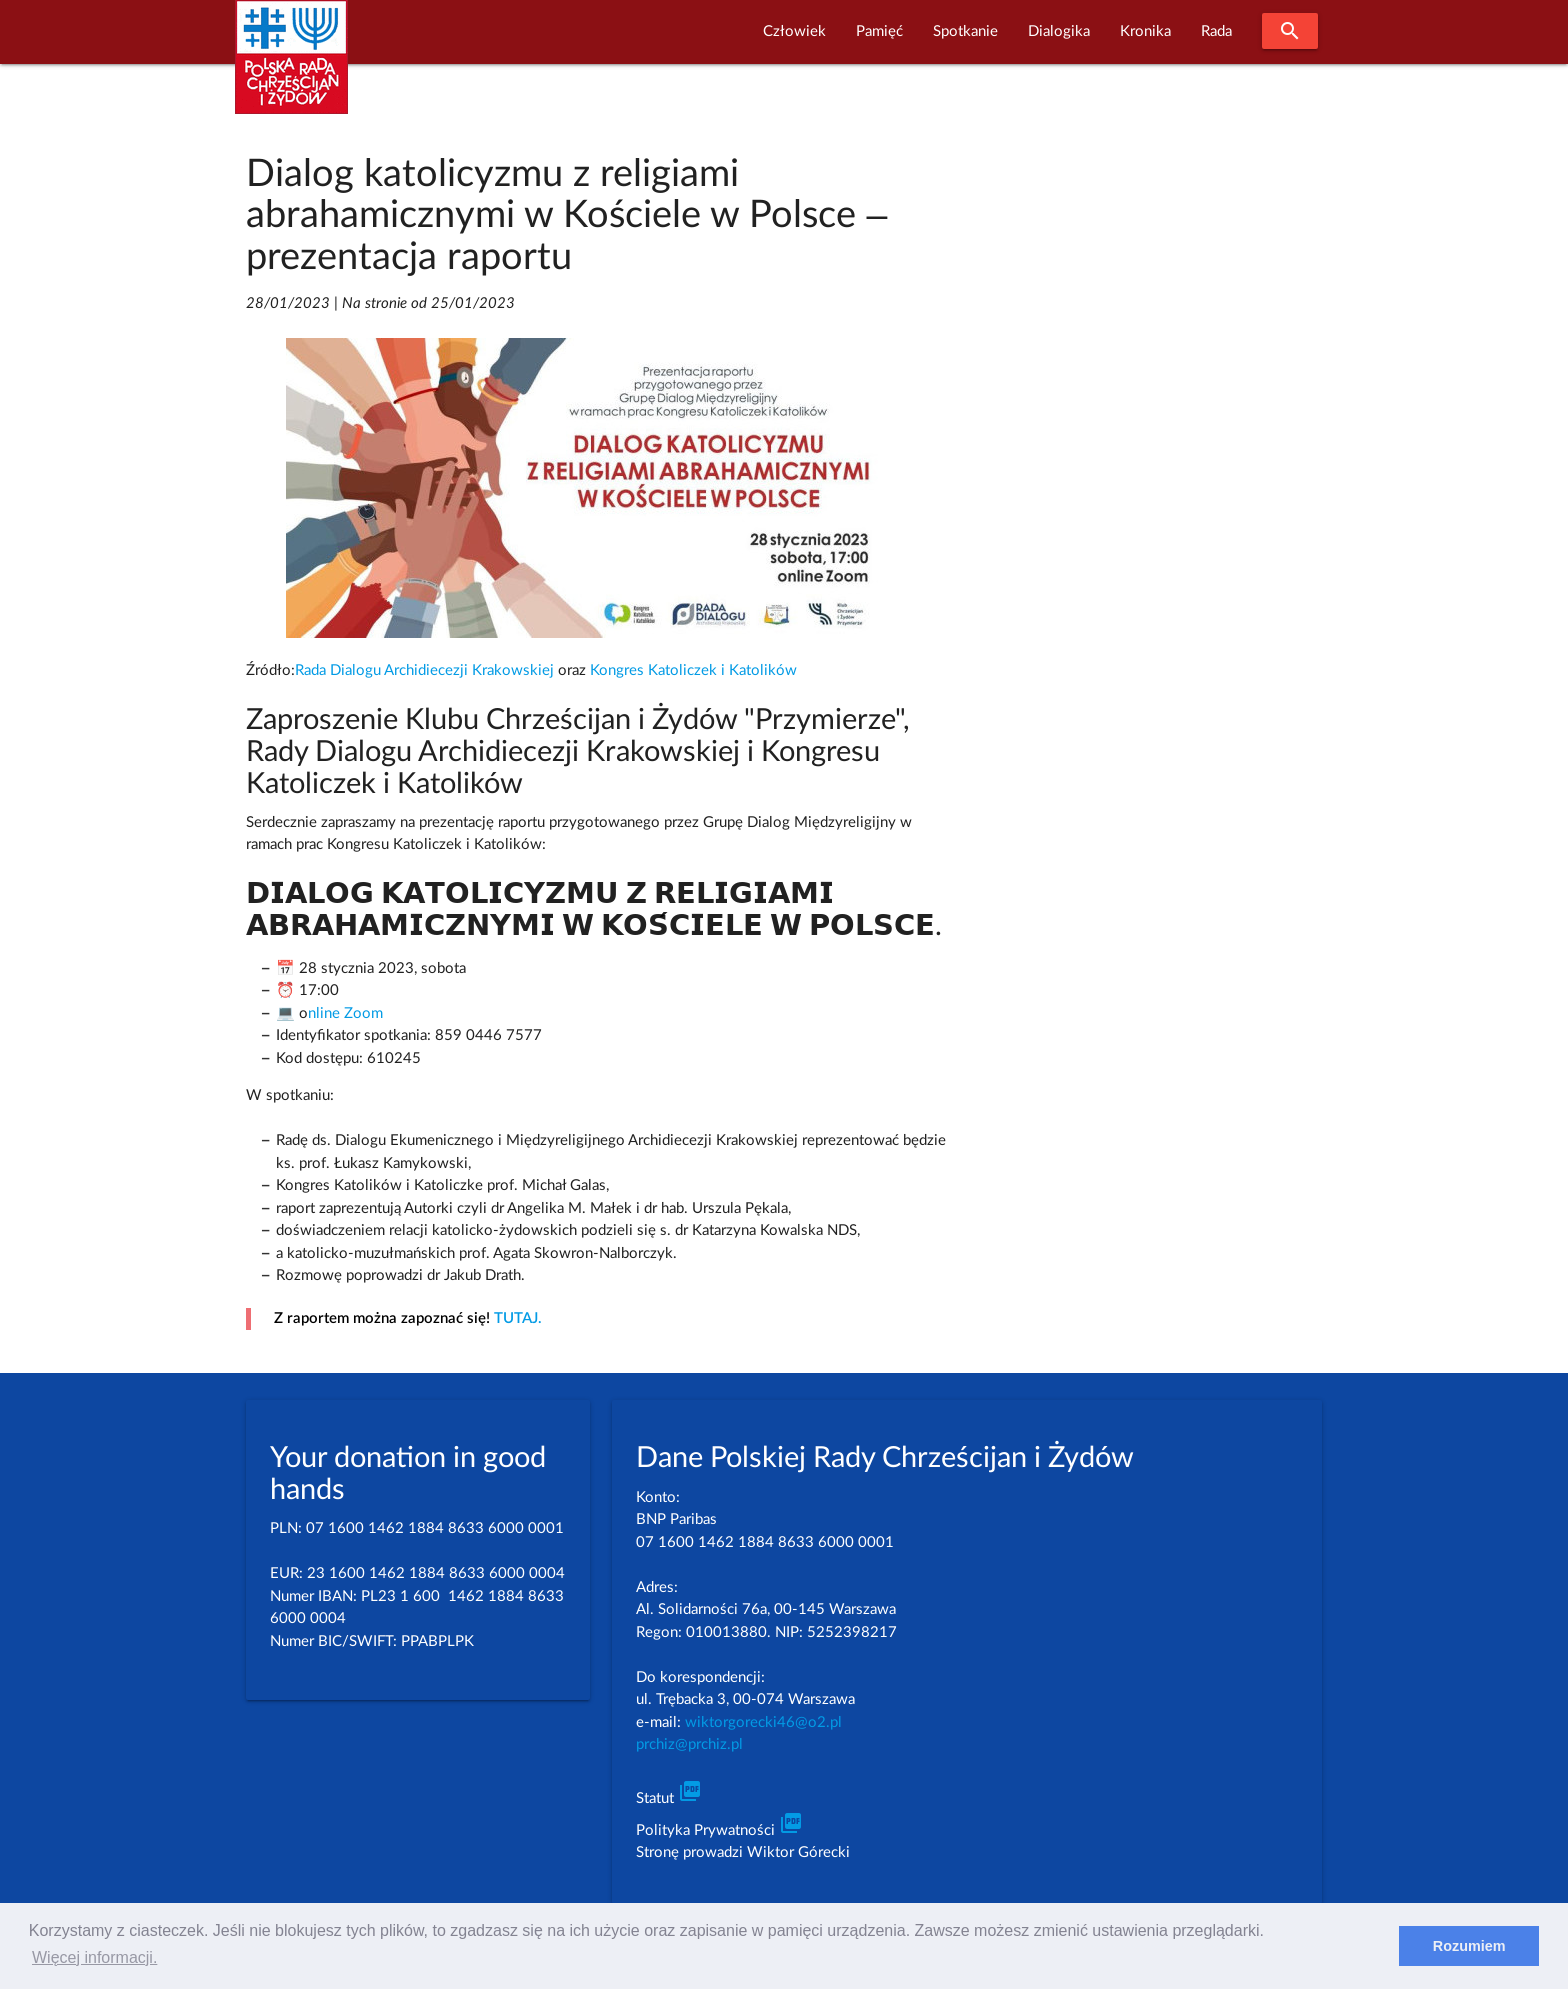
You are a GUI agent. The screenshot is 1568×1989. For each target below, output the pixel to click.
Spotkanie (965, 31)
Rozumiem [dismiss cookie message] (1469, 1946)
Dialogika (1059, 31)
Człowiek (794, 31)
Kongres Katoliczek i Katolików (693, 670)
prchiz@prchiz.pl (689, 1744)
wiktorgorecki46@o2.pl (763, 1722)
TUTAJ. (518, 1318)
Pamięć (879, 31)
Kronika (1145, 31)
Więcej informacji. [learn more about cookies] (94, 1957)
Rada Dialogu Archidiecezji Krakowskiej (424, 670)
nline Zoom (345, 1013)
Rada (1216, 31)
